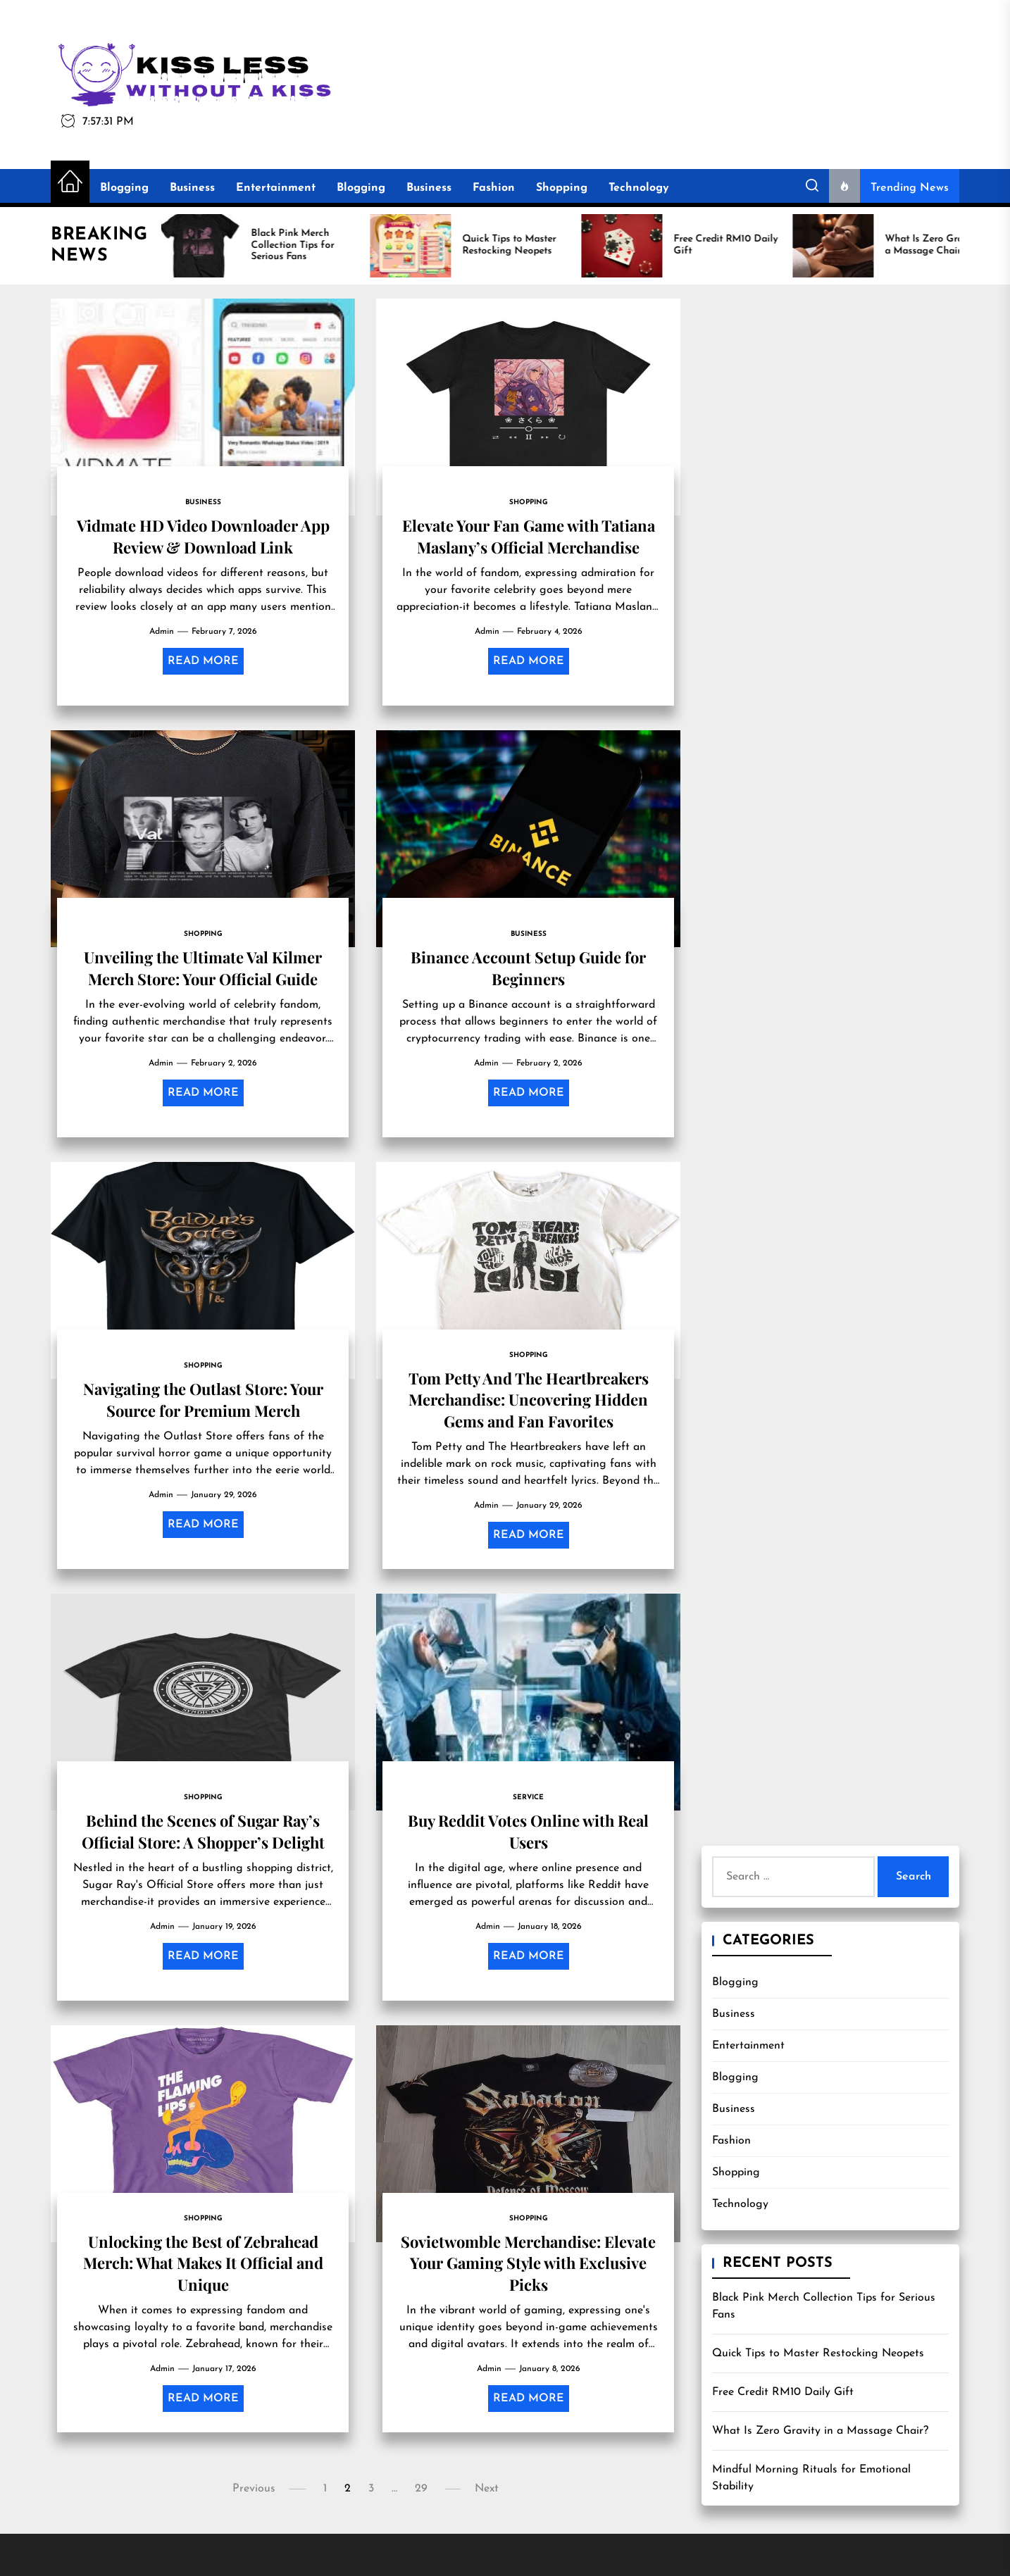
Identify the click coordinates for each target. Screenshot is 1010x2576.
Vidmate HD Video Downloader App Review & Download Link (203, 536)
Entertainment (276, 188)
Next (487, 2488)
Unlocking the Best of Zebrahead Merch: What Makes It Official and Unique (203, 2263)
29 (421, 2488)
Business (192, 188)
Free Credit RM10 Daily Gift (783, 2392)
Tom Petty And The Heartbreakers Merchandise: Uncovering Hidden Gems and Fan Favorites (529, 1400)
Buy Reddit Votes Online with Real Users (528, 1831)
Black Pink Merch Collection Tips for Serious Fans (823, 2306)
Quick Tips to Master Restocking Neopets (818, 2353)
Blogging (124, 188)
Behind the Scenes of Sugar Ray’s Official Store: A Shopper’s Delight (203, 1831)
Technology (639, 188)
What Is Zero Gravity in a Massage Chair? (820, 2431)
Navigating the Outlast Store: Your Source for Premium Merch (203, 1399)
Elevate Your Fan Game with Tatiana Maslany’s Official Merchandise (528, 536)
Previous (253, 2488)
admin (161, 631)
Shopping (561, 188)
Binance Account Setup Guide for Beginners (528, 967)
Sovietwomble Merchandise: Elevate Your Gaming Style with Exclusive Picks (528, 2263)
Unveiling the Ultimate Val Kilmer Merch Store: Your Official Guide (203, 967)
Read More (203, 661)
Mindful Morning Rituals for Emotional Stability (811, 2478)
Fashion (494, 188)
